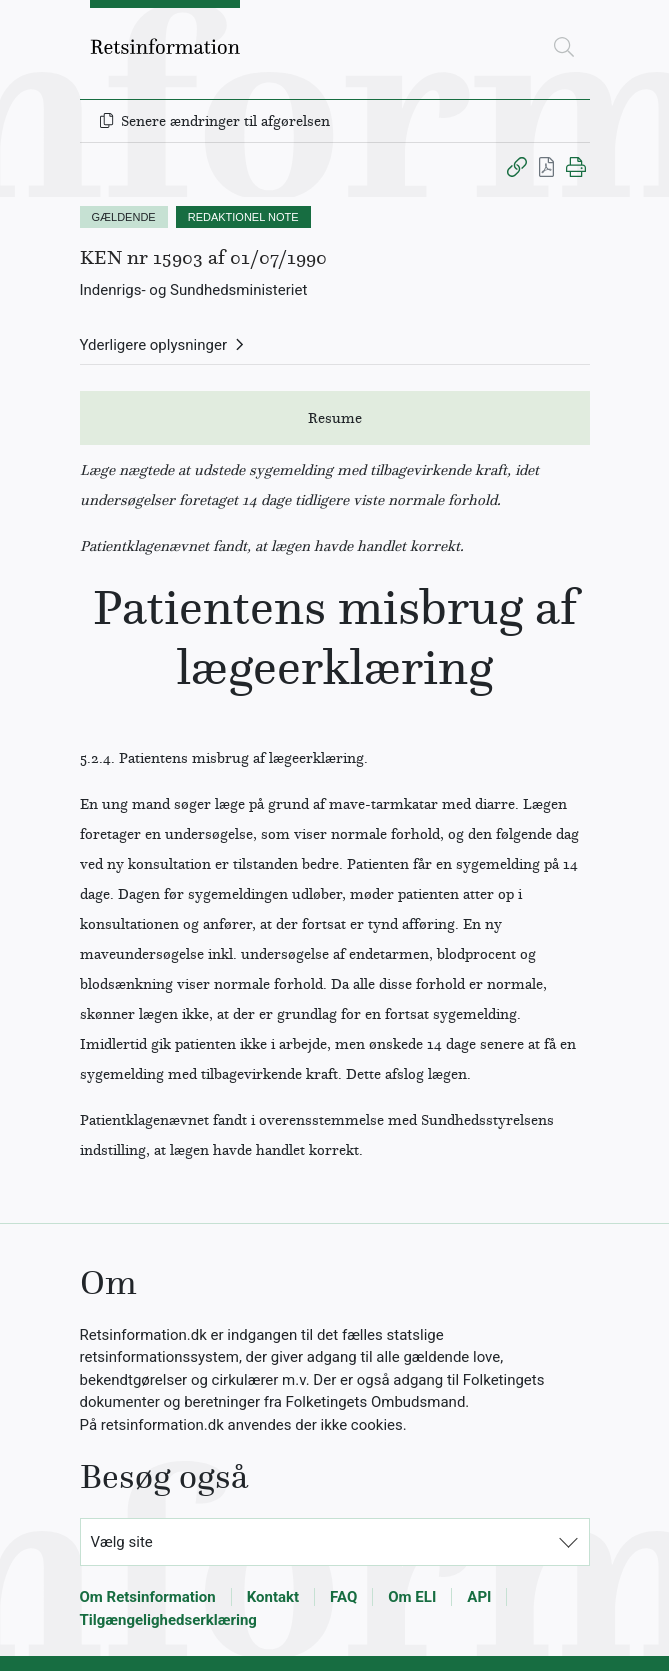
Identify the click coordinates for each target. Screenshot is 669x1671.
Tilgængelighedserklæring (168, 1620)
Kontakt (273, 1597)
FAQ (343, 1597)
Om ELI (412, 1597)
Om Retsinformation (148, 1597)
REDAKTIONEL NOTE (243, 217)
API (479, 1597)
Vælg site (122, 1542)
